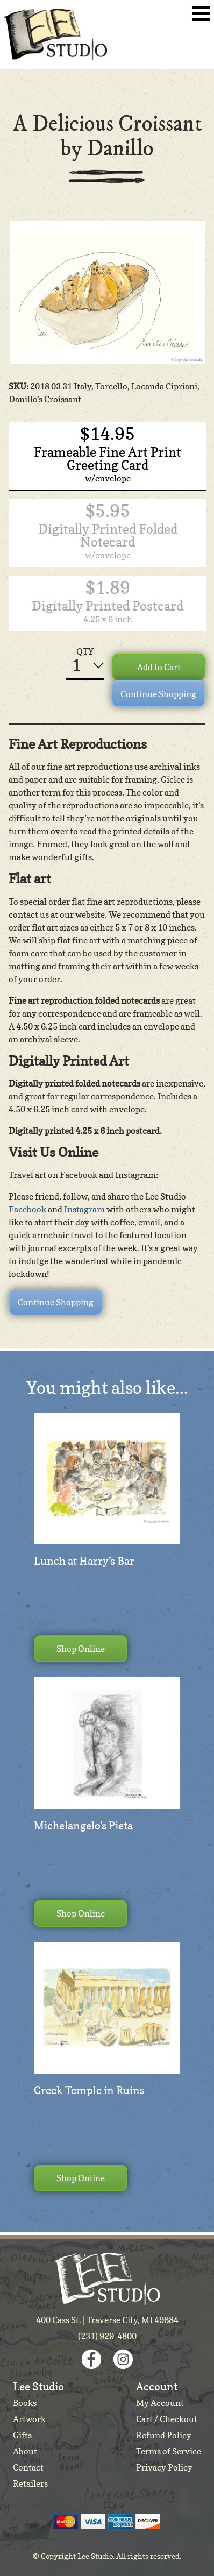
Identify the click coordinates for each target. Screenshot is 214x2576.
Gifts (22, 2435)
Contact (28, 2467)
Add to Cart (159, 667)
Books (25, 2402)
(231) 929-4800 (107, 2336)
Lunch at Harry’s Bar (84, 1561)
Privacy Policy (164, 2467)
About (25, 2451)
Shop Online (80, 1648)
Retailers (30, 2483)
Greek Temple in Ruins (89, 2090)
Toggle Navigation (201, 13)
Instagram (84, 1209)
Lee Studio (55, 34)
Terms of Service (168, 2451)
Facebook (27, 1209)
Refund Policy (163, 2435)
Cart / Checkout (166, 2419)
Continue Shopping (158, 694)
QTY (85, 651)
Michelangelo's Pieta (83, 1825)
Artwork (29, 2419)
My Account (160, 2402)
